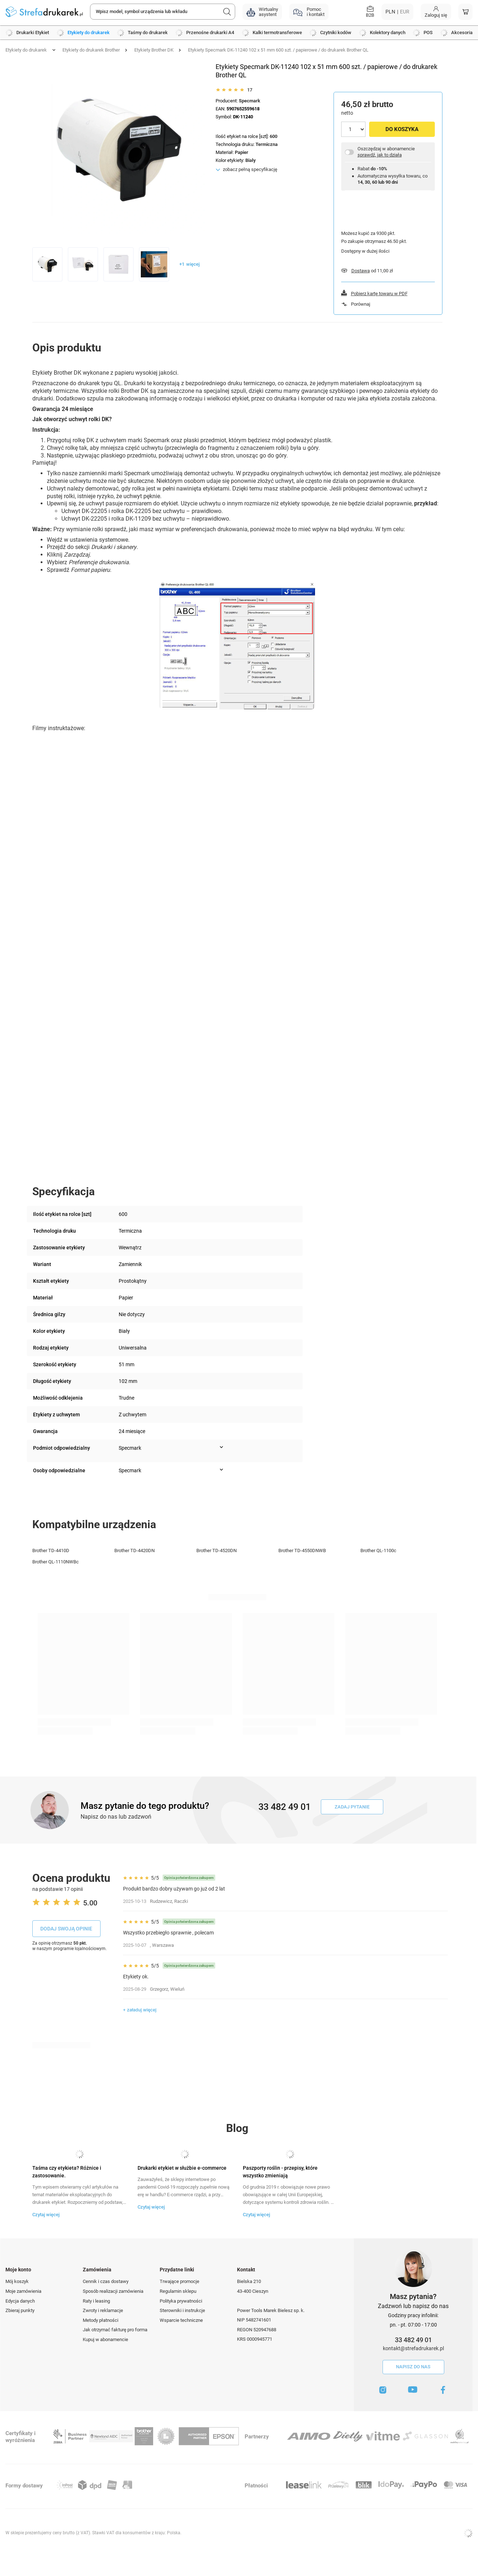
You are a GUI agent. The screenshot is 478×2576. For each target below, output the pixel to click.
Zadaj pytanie (352, 1807)
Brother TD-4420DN (134, 1550)
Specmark (249, 100)
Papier (241, 152)
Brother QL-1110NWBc (55, 1561)
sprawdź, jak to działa (380, 155)
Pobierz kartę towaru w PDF (379, 293)
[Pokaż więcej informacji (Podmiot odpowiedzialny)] (221, 1447)
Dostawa (360, 270)
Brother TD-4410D (50, 1550)
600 (273, 136)
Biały (250, 160)
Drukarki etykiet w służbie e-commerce (182, 2168)
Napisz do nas (413, 2366)
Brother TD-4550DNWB (302, 1550)
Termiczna (267, 144)
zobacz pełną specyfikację (250, 169)
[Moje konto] (436, 12)
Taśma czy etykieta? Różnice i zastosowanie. (66, 2171)
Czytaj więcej (46, 2214)
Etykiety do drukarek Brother (91, 50)
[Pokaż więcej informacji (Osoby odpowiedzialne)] (221, 1470)
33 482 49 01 (413, 2340)
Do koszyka (401, 129)
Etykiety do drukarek (26, 50)
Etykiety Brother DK (153, 50)
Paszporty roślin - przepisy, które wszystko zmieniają (280, 2171)
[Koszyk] (465, 12)
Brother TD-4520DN (216, 1550)
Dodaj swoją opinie (66, 1929)
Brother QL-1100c (378, 1550)
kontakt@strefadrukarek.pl (413, 2348)
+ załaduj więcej (139, 2010)
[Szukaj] (227, 11)
